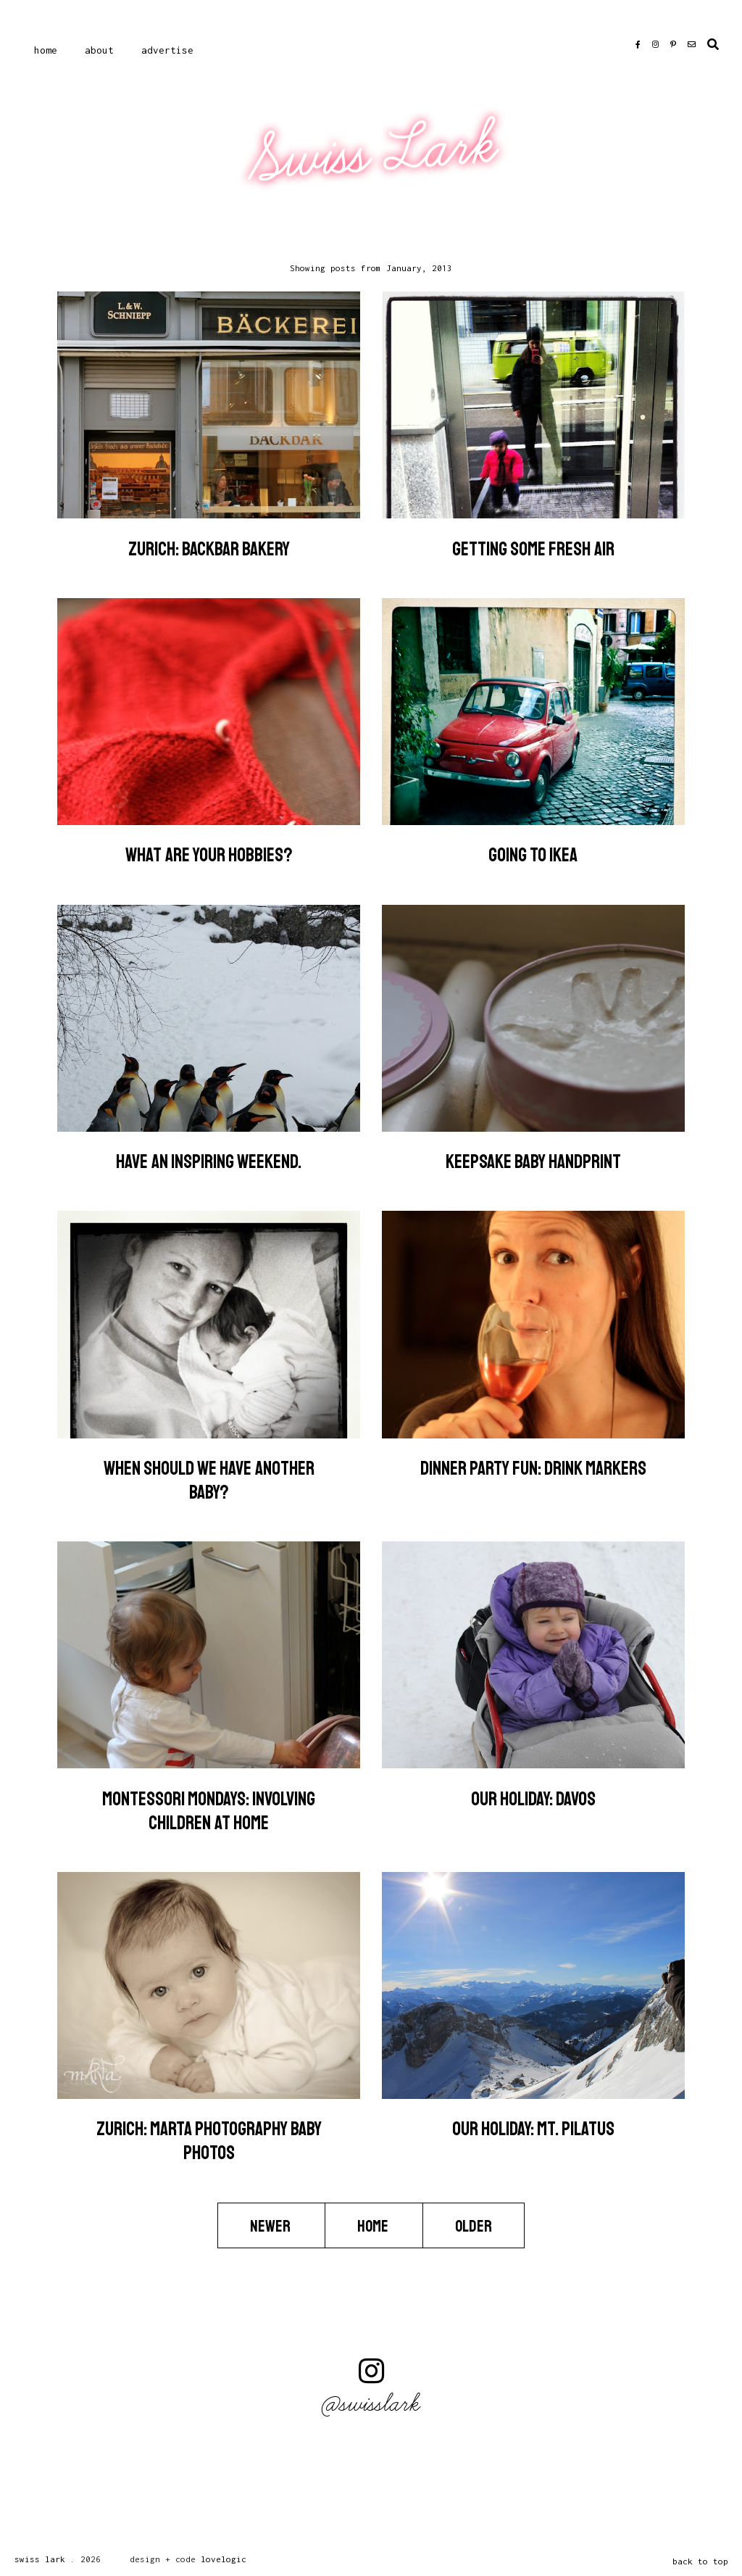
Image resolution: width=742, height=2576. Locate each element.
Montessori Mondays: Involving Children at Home (208, 1811)
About (99, 50)
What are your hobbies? (209, 855)
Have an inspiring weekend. (208, 1162)
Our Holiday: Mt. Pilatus (533, 2129)
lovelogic (223, 2559)
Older (473, 2226)
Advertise (167, 50)
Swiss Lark (373, 152)
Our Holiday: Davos (533, 1799)
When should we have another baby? (209, 1480)
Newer (271, 2226)
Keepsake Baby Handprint (533, 1162)
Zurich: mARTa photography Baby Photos (209, 2141)
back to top (700, 2561)
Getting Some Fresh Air (533, 549)
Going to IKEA (533, 855)
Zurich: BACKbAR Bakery (209, 549)
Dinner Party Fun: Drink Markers (533, 1468)
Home (45, 50)
